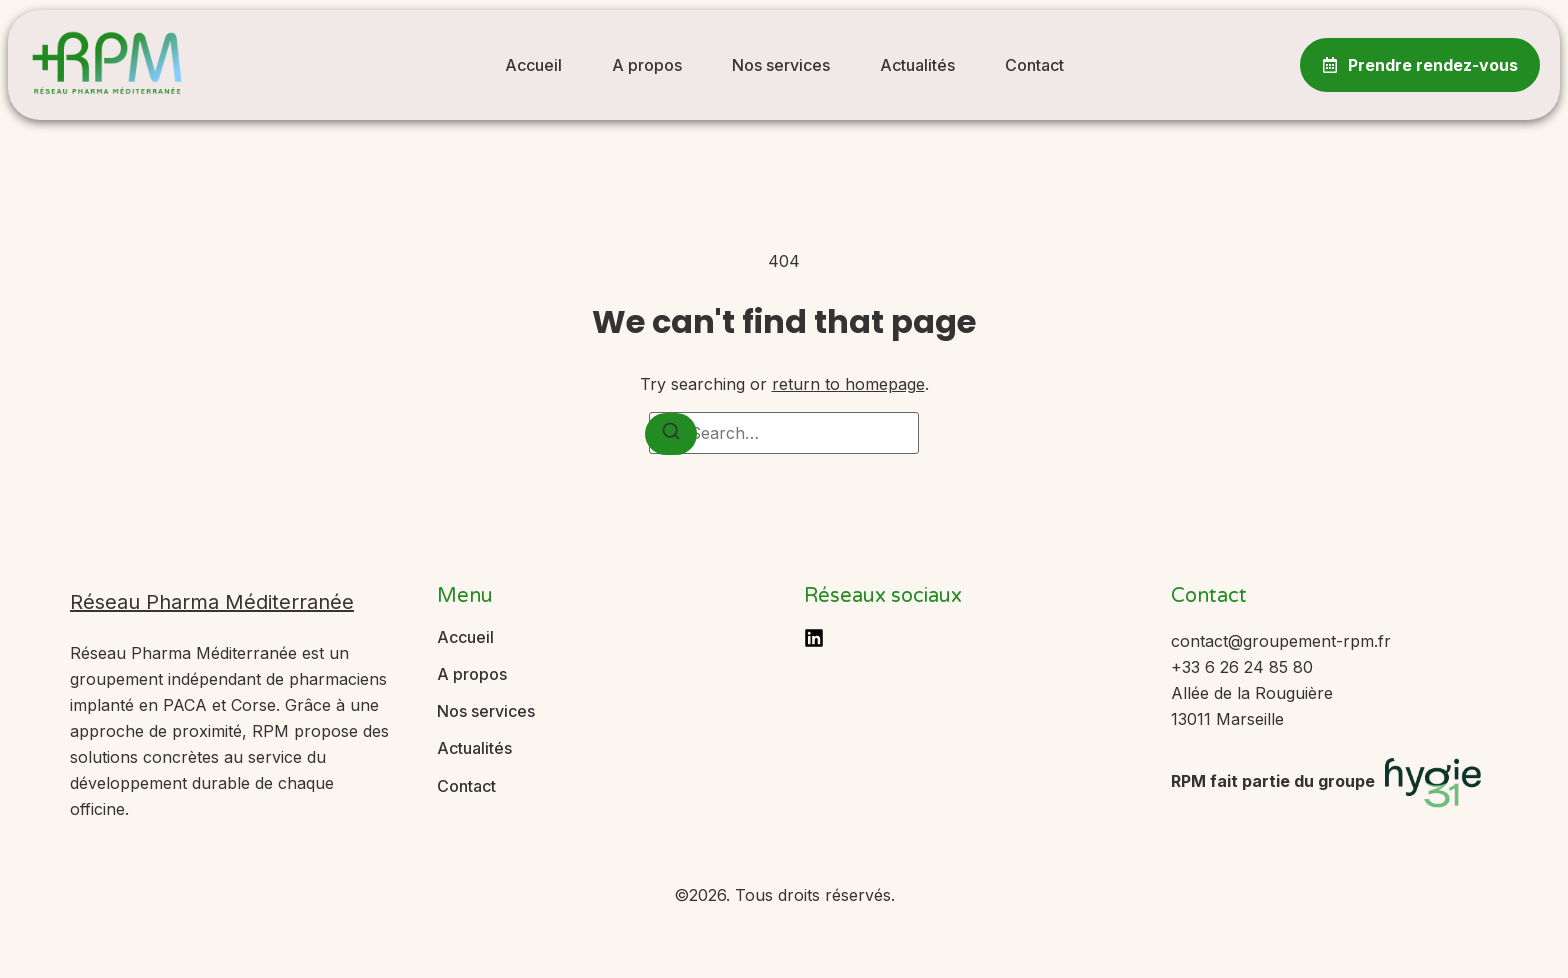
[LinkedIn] (814, 638)
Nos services (781, 65)
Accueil (533, 65)
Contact (1034, 65)
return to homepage (848, 384)
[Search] (671, 434)
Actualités (917, 65)
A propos (647, 65)
